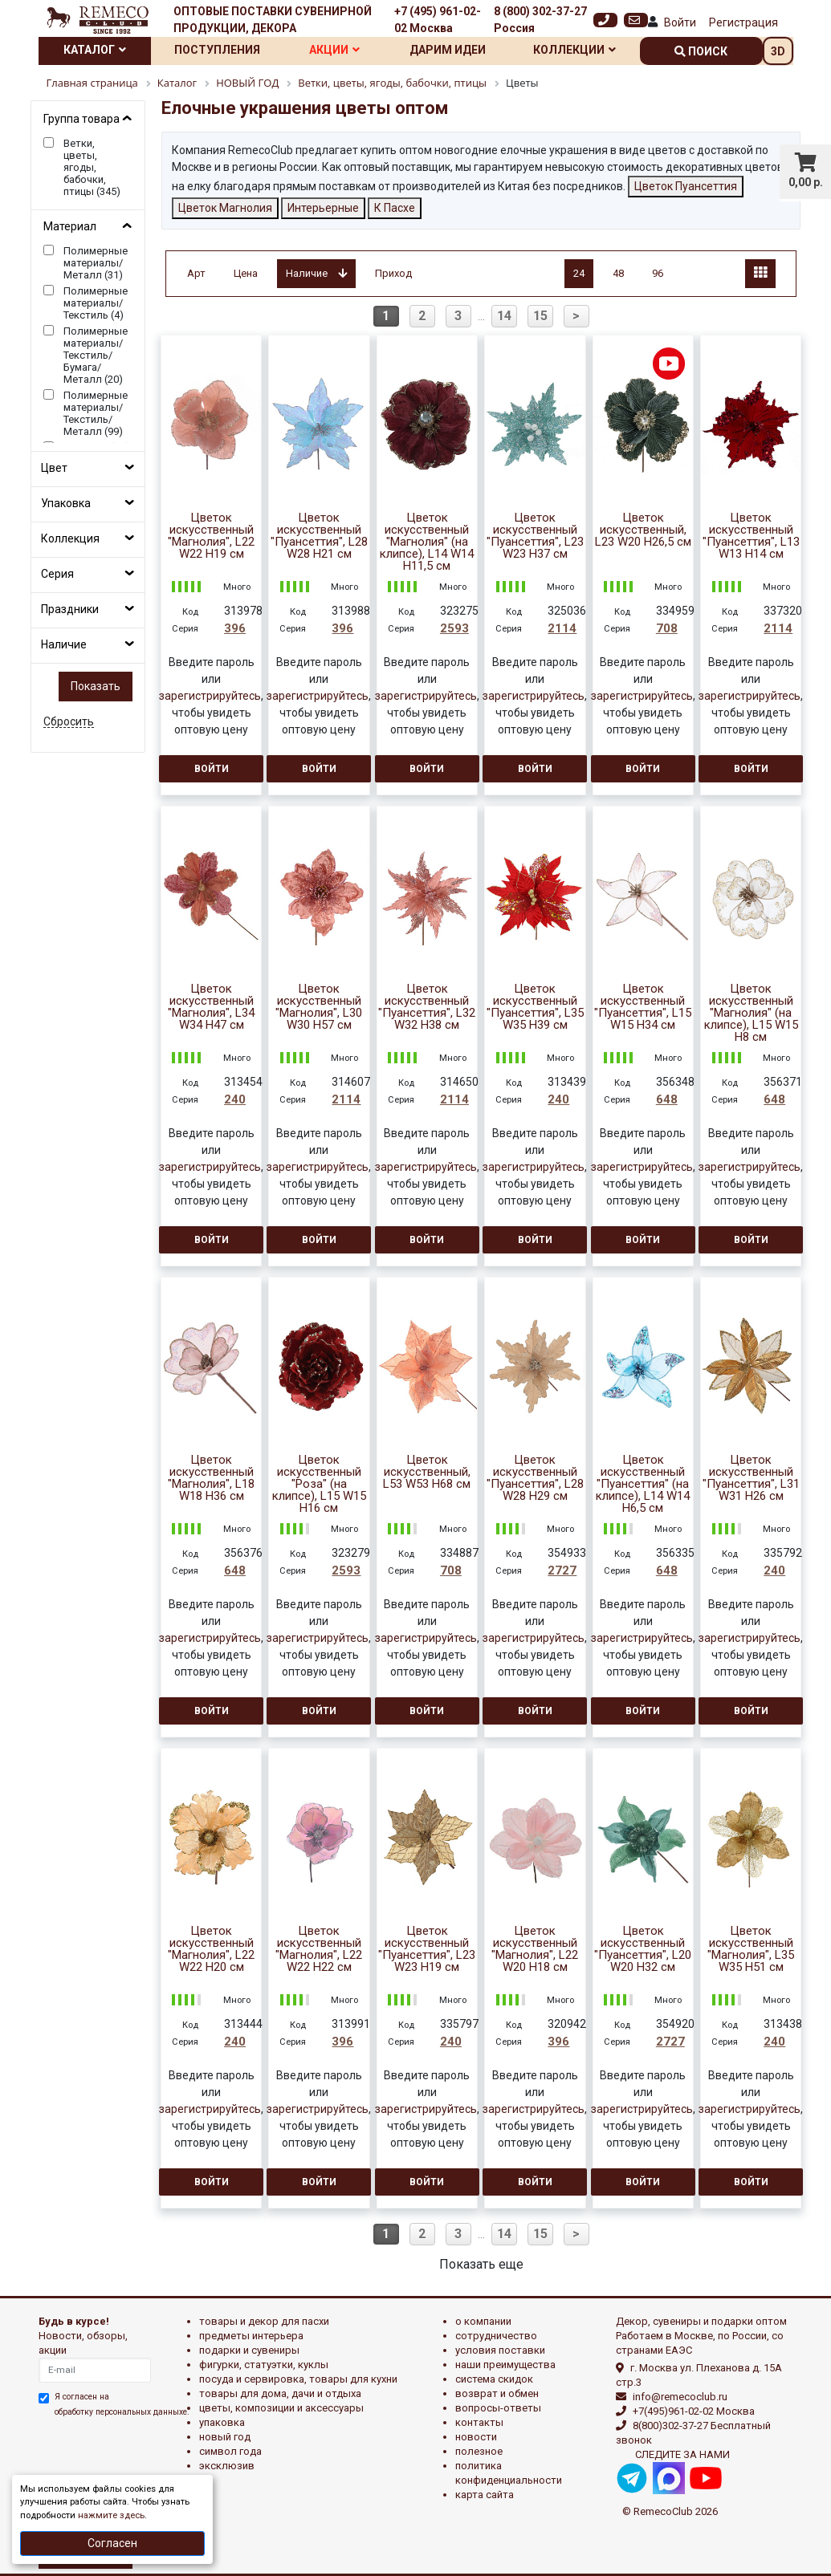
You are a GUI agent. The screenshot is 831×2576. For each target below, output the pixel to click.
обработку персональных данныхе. (122, 2412)
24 (579, 273)
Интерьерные (323, 207)
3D (778, 51)
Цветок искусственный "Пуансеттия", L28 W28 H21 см (319, 536)
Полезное (479, 2451)
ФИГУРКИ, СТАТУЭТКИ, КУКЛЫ (263, 2365)
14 (504, 315)
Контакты (479, 2422)
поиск (700, 51)
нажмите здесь (111, 2515)
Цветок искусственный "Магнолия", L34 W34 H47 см (211, 1007)
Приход (393, 273)
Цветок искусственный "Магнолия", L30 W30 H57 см (318, 1007)
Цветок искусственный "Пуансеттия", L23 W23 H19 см (426, 1949)
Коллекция (70, 538)
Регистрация (743, 22)
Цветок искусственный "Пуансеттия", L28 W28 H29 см (535, 1478)
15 (540, 315)
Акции (334, 49)
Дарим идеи (447, 49)
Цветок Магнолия (225, 207)
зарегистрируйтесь (210, 695)
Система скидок (494, 2379)
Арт (196, 273)
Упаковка (66, 503)
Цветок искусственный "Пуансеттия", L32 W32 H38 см (426, 1007)
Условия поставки (500, 2350)
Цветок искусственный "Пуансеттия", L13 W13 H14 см (751, 536)
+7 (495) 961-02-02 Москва (437, 20)
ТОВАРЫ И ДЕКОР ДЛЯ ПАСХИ (264, 2321)
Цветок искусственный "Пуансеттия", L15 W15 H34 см (642, 1007)
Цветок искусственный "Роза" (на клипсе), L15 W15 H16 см (319, 1484)
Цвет (54, 467)
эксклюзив (227, 2466)
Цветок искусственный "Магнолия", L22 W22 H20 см (211, 1949)
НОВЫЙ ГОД (225, 2437)
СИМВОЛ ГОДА (230, 2451)
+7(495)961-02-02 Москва (694, 2411)
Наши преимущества (505, 2365)
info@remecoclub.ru (680, 2397)
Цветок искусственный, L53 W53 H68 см (426, 1472)
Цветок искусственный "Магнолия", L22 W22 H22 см (318, 1949)
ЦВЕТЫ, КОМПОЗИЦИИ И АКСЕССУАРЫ (281, 2408)
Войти (680, 22)
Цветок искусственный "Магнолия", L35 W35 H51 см (750, 1949)
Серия (57, 573)
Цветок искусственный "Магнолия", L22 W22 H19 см (211, 536)
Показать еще (481, 2264)
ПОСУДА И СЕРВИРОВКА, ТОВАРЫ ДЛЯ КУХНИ (298, 2379)
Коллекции (574, 49)
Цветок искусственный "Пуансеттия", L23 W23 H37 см (535, 536)
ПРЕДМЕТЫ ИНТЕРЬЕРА (251, 2336)
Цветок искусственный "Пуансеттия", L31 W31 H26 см (751, 1478)
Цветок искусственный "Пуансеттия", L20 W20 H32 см (642, 1949)
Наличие (64, 644)
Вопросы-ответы (498, 2408)
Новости (476, 2437)
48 (618, 273)
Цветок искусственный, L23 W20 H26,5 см (643, 530)
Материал (69, 226)
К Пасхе (394, 207)
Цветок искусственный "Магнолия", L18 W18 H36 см (211, 1478)
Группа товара (81, 118)
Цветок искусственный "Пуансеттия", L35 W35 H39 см (535, 1007)
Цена (246, 273)
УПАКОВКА (222, 2422)
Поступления (217, 49)
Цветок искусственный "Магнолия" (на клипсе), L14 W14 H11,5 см (427, 542)
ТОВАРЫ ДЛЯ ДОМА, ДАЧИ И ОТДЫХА (280, 2393)
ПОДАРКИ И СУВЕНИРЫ (249, 2350)
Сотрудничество (496, 2336)
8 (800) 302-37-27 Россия (540, 20)
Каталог (94, 49)
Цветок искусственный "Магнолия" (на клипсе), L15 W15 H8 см (751, 1013)
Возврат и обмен (497, 2393)
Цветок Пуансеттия (685, 186)
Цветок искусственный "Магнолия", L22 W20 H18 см (534, 1949)
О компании (483, 2321)
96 (657, 273)
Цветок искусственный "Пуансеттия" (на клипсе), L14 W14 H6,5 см (643, 1484)
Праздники (70, 609)
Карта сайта (484, 2495)
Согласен (112, 2543)
